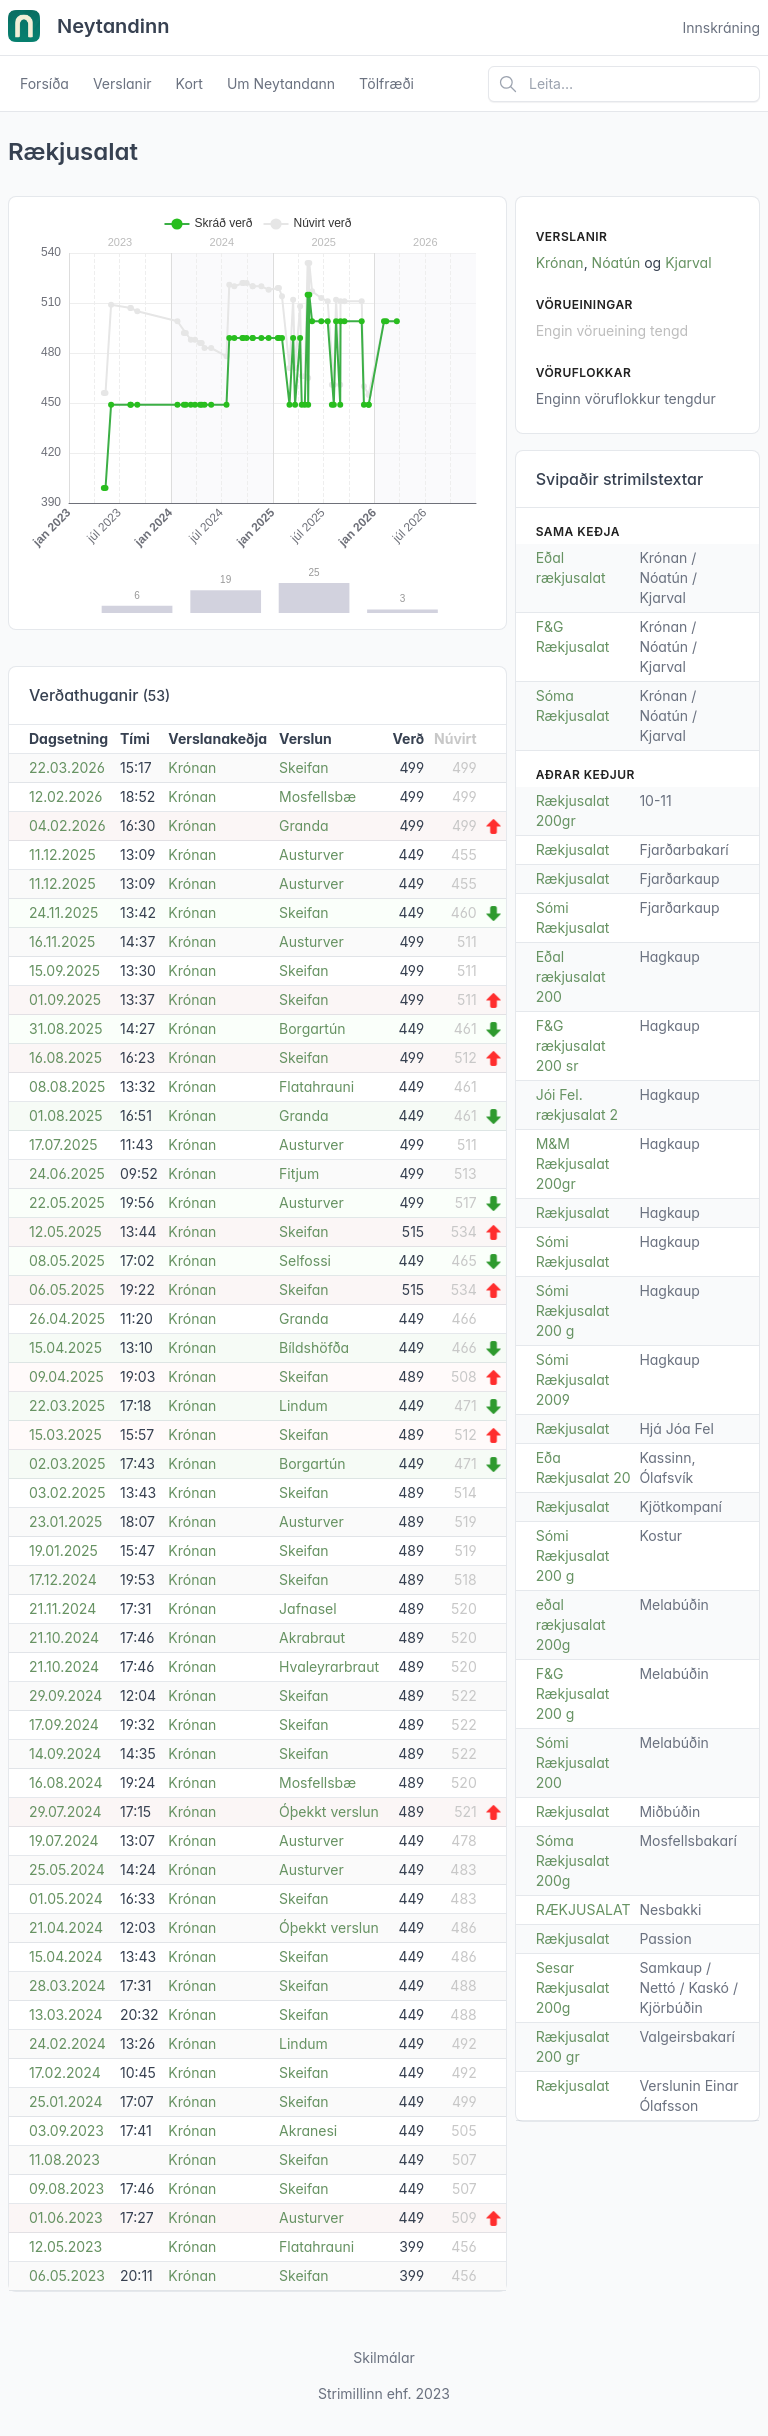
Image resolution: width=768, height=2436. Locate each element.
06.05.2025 (67, 1289)
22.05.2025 (67, 1202)
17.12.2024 (63, 1579)
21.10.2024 (64, 1637)
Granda (303, 825)
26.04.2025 (67, 1318)
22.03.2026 (67, 767)
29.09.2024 (65, 1695)
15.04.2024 (65, 1956)
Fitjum (299, 1173)
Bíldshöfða (314, 1347)
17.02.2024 (65, 2072)
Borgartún (312, 1028)
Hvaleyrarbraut (329, 1666)
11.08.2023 (64, 2159)
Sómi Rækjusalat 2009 (573, 1379)
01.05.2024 (66, 1898)
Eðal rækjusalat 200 (571, 976)
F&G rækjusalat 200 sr (571, 1045)
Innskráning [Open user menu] (721, 27)
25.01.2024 (65, 2101)
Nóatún (616, 262)
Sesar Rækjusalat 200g (573, 1987)
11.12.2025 (62, 854)
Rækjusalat (573, 849)
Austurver (311, 854)
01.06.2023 (66, 2217)
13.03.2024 (66, 2014)
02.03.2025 (67, 1463)
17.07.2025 (63, 1144)
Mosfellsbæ (317, 796)
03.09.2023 (66, 2130)
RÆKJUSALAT (583, 1909)
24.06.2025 (67, 1173)
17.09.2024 (64, 1724)
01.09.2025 (65, 999)
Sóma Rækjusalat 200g (573, 1860)
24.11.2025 (63, 912)
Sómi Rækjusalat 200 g (573, 1310)
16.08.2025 (65, 1057)
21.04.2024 (66, 1927)
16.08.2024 (65, 1782)
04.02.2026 (67, 825)
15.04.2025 (65, 1347)
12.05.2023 (65, 2246)
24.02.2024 (67, 2043)
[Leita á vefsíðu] (624, 84)
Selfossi (305, 1260)
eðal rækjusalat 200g (571, 1624)
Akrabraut (312, 1637)
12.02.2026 (65, 796)
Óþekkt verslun (329, 1811)
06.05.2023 (67, 2275)
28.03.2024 (67, 1985)
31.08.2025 (65, 1028)
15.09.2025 (64, 970)
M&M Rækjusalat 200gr (573, 1163)
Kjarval (688, 262)
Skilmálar (384, 2357)
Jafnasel (308, 1608)
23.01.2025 (65, 1521)
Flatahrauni (316, 1086)
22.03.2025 (67, 1405)
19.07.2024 (64, 1840)
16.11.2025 (62, 941)
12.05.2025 (65, 1231)
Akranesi (308, 2130)
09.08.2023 (66, 2188)
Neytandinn (89, 28)
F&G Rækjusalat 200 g (573, 1693)
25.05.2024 (67, 1869)
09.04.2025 (66, 1376)
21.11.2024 (62, 1608)
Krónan (192, 767)
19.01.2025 (63, 1550)
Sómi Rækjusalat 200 (573, 1762)
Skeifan (304, 767)
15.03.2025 (65, 1434)
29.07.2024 (65, 1811)
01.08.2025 (66, 1115)
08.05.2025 (67, 1260)
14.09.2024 (65, 1753)
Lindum (303, 1405)
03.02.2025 (67, 1492)
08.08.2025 (67, 1086)
